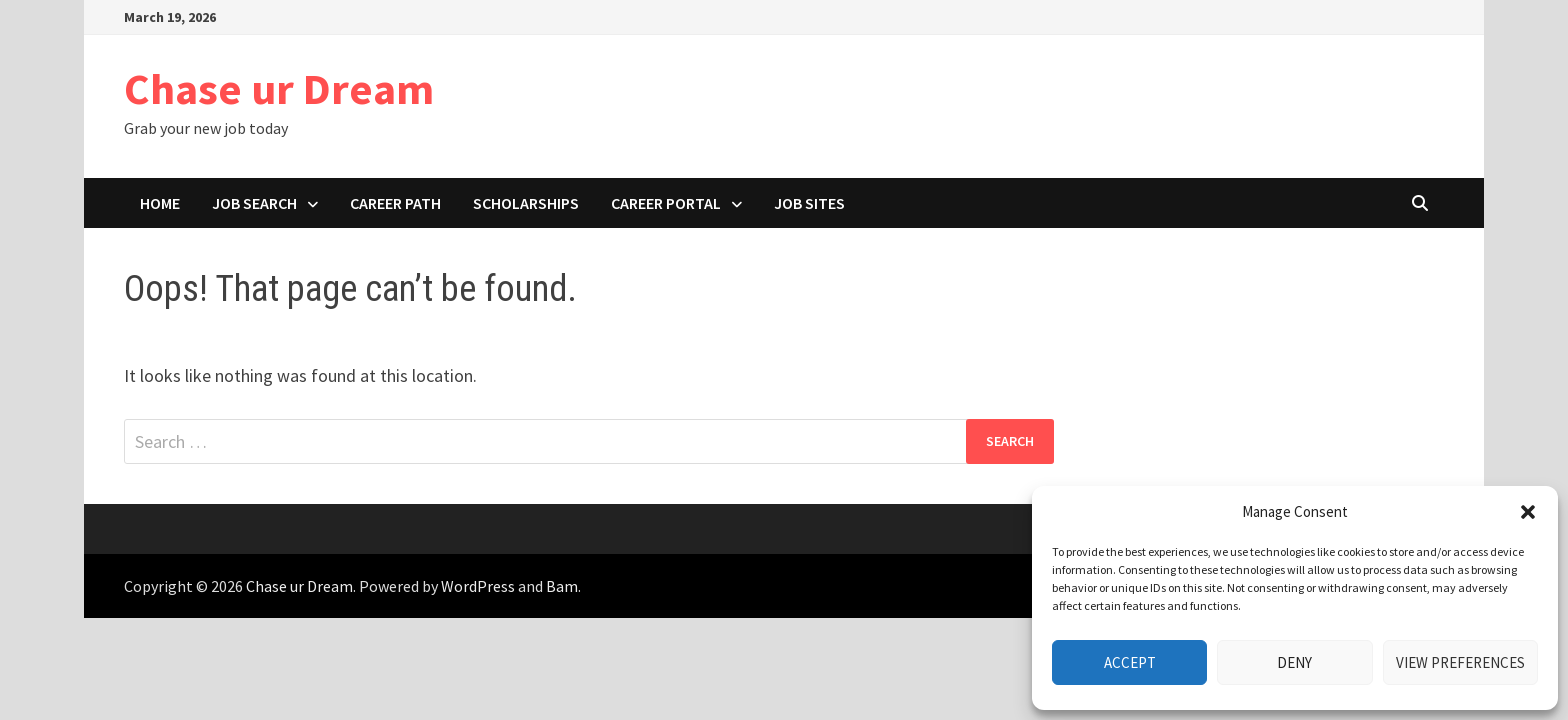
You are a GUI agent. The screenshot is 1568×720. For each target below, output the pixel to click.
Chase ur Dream (279, 88)
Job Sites (809, 203)
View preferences (1460, 662)
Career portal (666, 203)
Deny (1294, 662)
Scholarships (526, 203)
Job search (254, 203)
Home (160, 203)
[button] (1528, 512)
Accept (1130, 662)
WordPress (478, 586)
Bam (562, 586)
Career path (395, 203)
